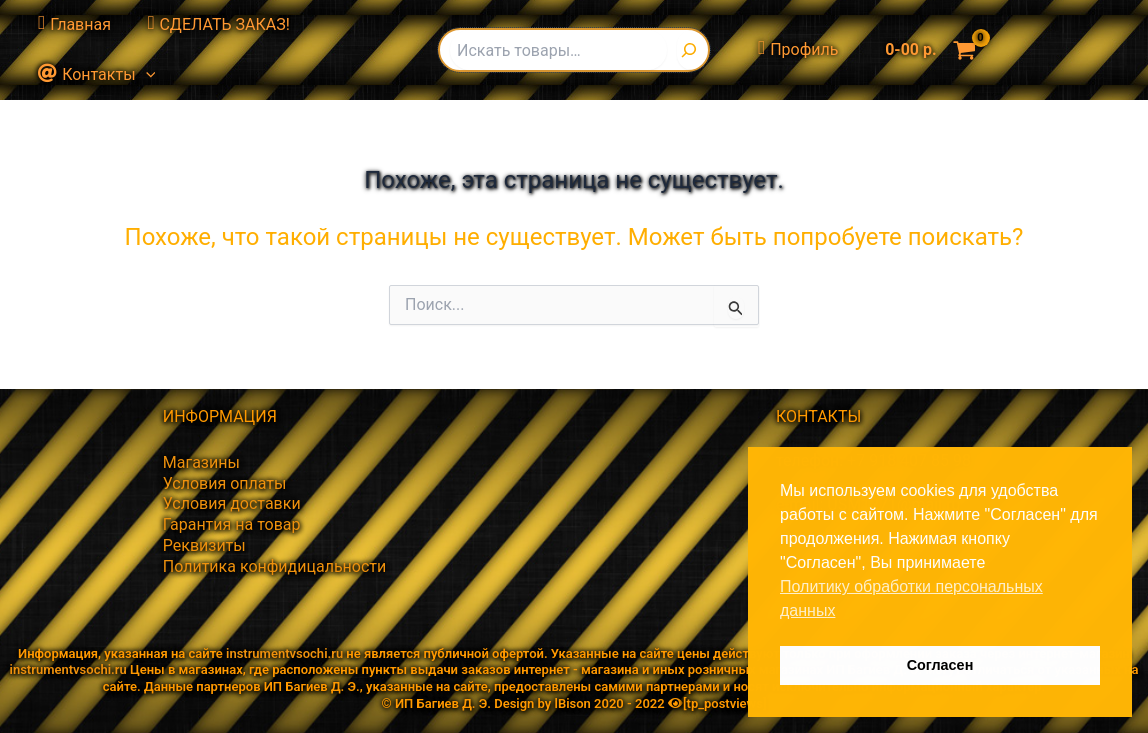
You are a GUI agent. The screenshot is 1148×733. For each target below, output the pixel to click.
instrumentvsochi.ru (284, 653)
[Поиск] (692, 50)
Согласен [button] (940, 665)
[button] (143, 75)
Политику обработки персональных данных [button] (911, 598)
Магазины (201, 462)
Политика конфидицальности (275, 566)
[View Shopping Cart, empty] (925, 50)
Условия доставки (232, 503)
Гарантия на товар (232, 524)
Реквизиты (204, 545)
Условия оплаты (225, 483)
